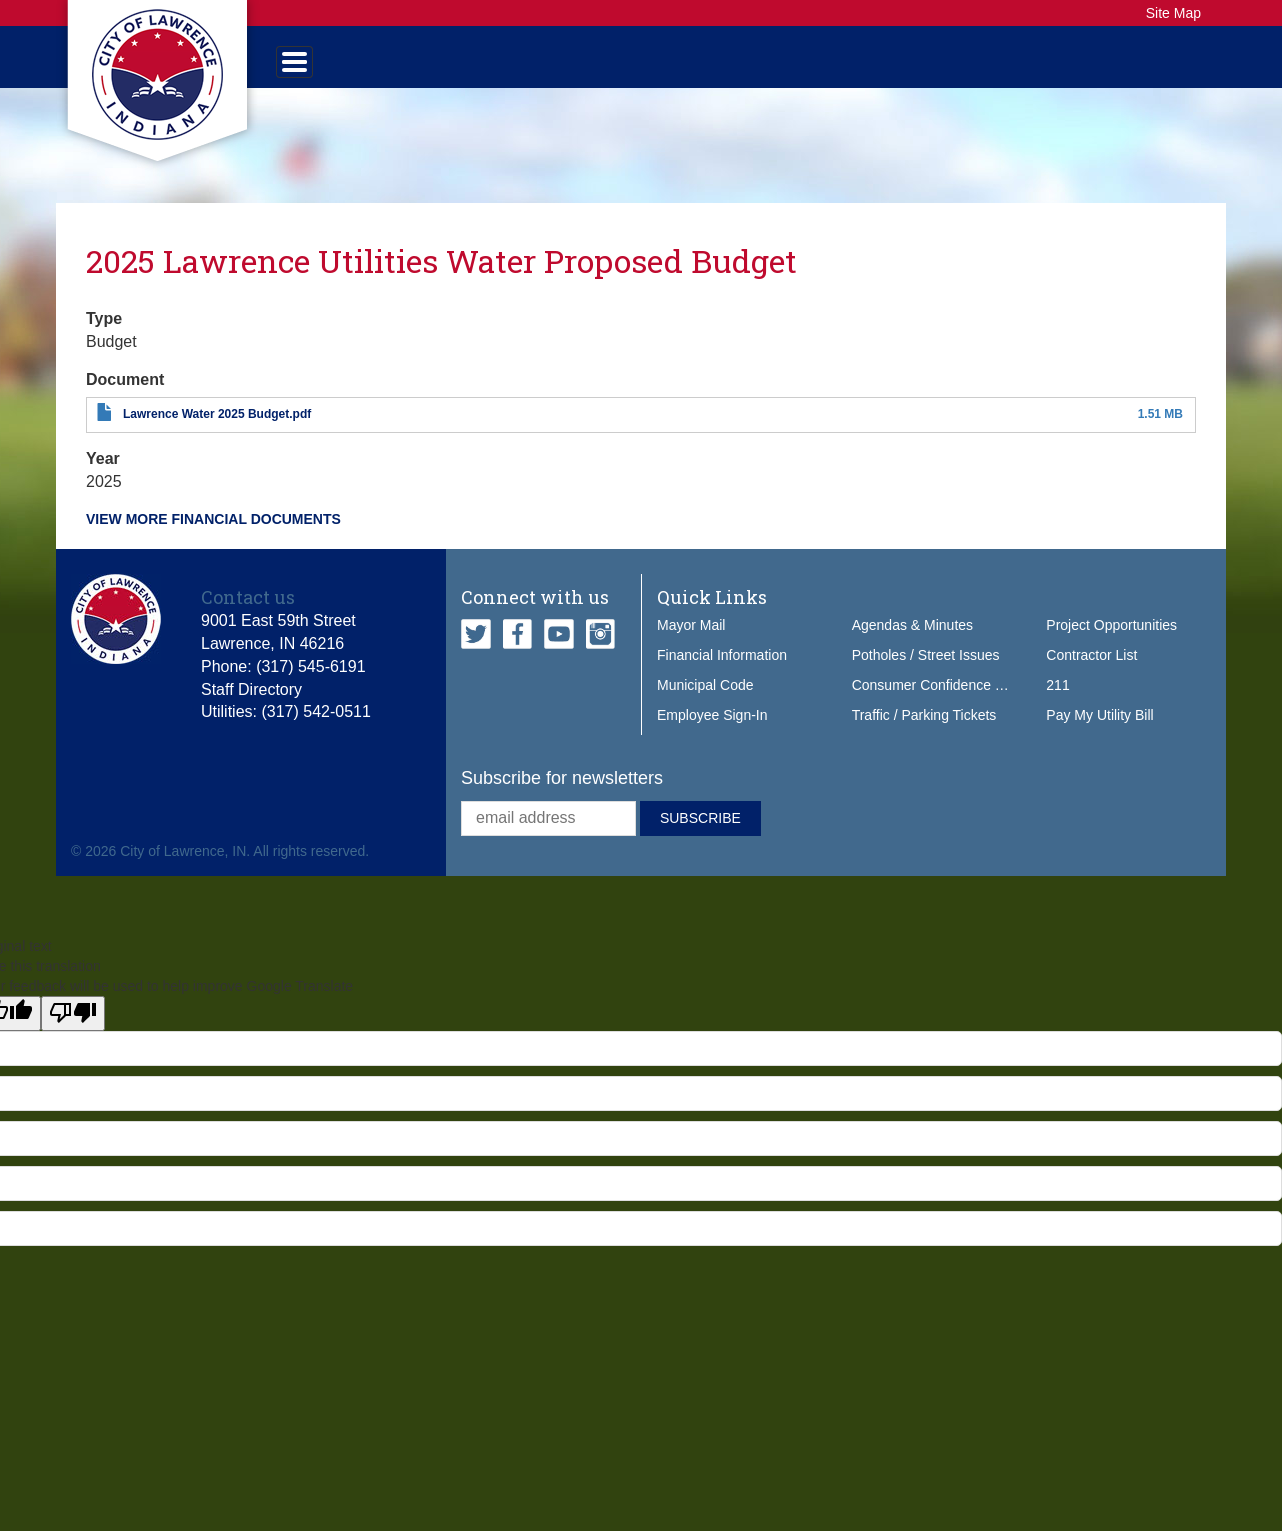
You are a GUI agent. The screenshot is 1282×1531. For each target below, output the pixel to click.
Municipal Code (705, 705)
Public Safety (637, 66)
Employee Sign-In (712, 735)
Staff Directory (251, 708)
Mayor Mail (691, 645)
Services (492, 66)
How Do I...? (1059, 66)
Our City (781, 66)
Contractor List (1091, 675)
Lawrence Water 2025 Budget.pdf (217, 434)
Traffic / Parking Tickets (924, 735)
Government (353, 66)
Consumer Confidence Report (944, 705)
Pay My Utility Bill (1099, 735)
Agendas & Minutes (912, 645)
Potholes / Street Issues (926, 675)
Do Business (915, 66)
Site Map (1173, 13)
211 (1057, 705)
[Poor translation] (73, 1032)
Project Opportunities (1111, 645)
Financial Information (722, 675)
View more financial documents (213, 539)
